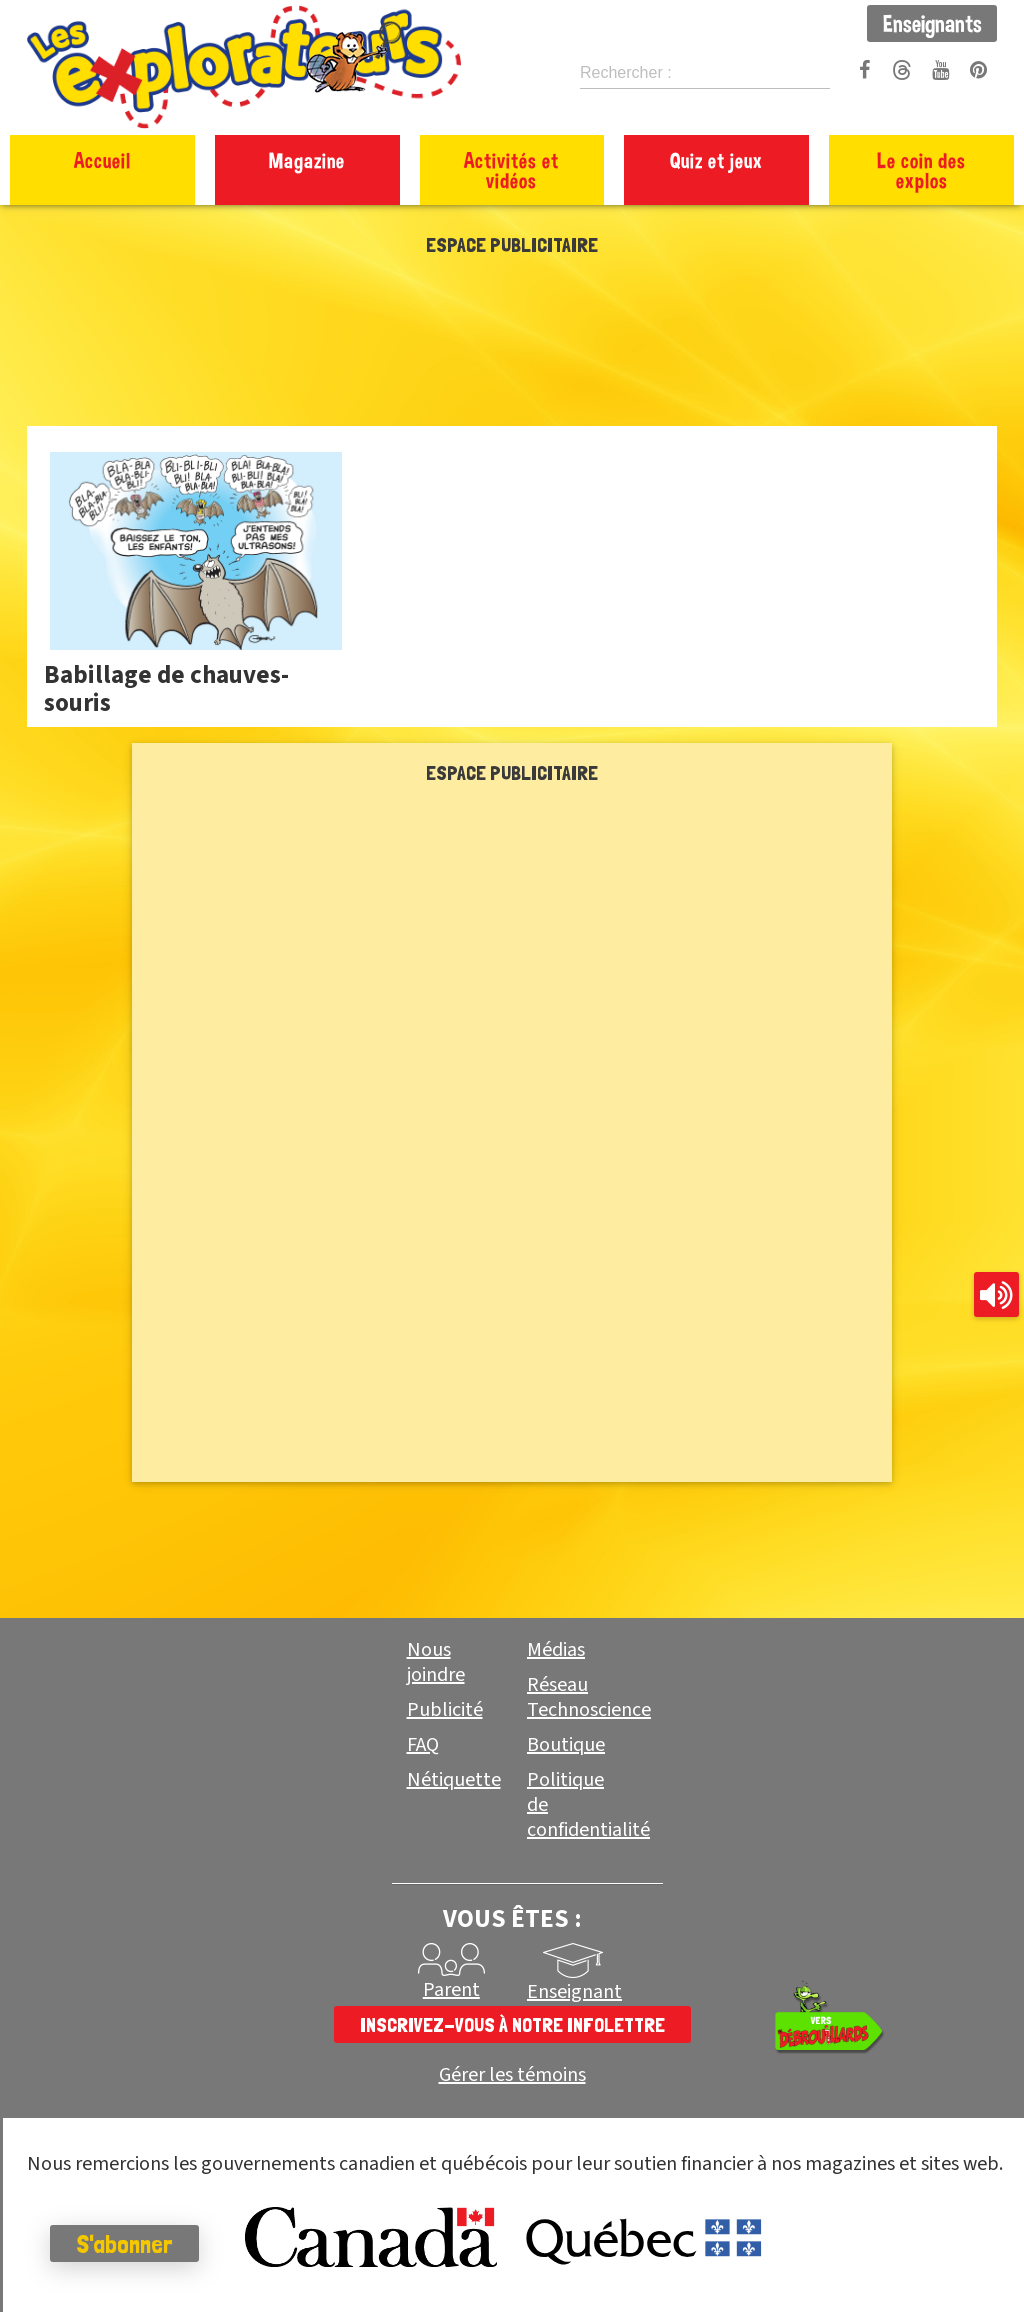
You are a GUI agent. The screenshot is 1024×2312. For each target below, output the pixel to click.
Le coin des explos (921, 170)
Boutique (566, 1745)
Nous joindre (436, 1662)
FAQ (423, 1745)
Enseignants (932, 23)
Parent (451, 1990)
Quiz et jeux (716, 160)
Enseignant (574, 1992)
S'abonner (124, 2244)
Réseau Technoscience (589, 1697)
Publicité (445, 1710)
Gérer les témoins (512, 2075)
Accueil (102, 160)
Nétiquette (454, 1780)
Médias (556, 1650)
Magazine (307, 160)
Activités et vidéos (511, 170)
